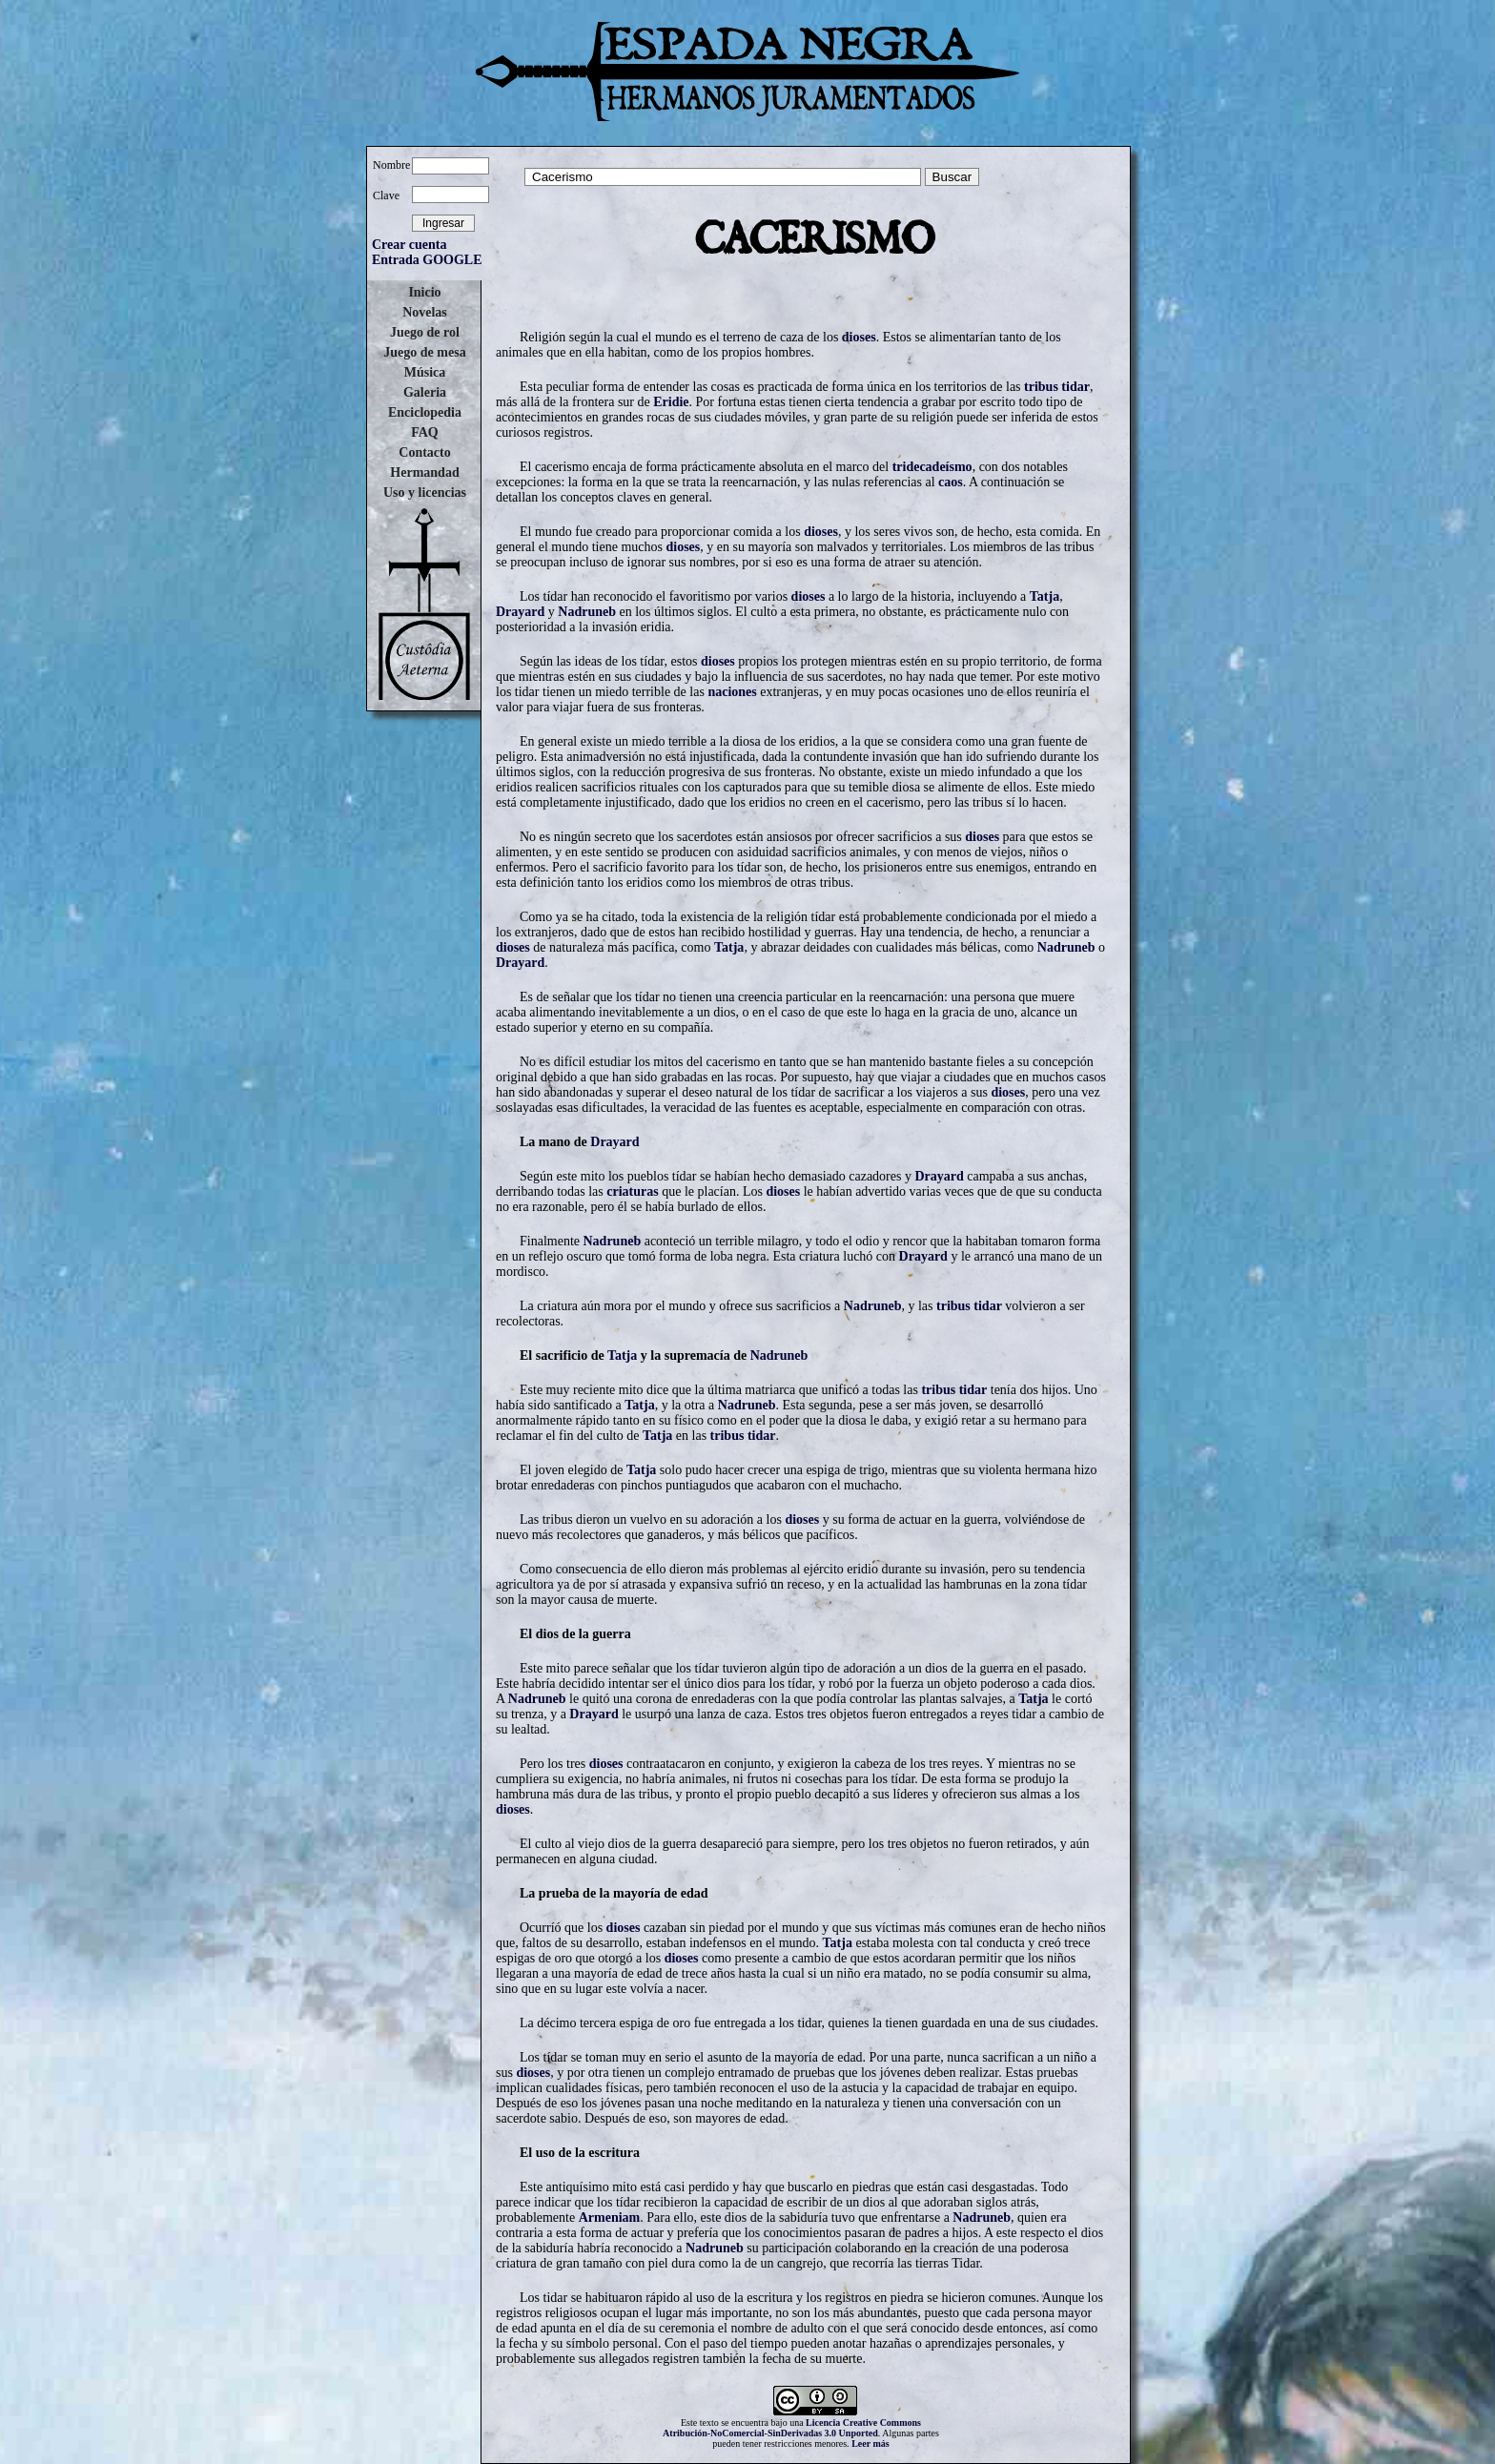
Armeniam (610, 2217)
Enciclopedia (424, 412)
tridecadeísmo (932, 467)
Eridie (670, 402)
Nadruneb (587, 612)
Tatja (1044, 596)
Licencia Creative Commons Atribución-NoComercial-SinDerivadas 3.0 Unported (792, 2427)
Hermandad (424, 472)
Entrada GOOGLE (427, 260)
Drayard (520, 612)
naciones (731, 692)
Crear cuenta (409, 244)
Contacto (424, 452)
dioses (859, 337)
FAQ (425, 432)
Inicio (424, 292)
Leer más (870, 2443)
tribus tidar (1057, 387)
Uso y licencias (424, 492)
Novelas (424, 312)
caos (950, 482)
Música (425, 372)
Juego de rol (425, 332)
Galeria (424, 392)
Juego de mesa (424, 352)
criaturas (632, 1191)
